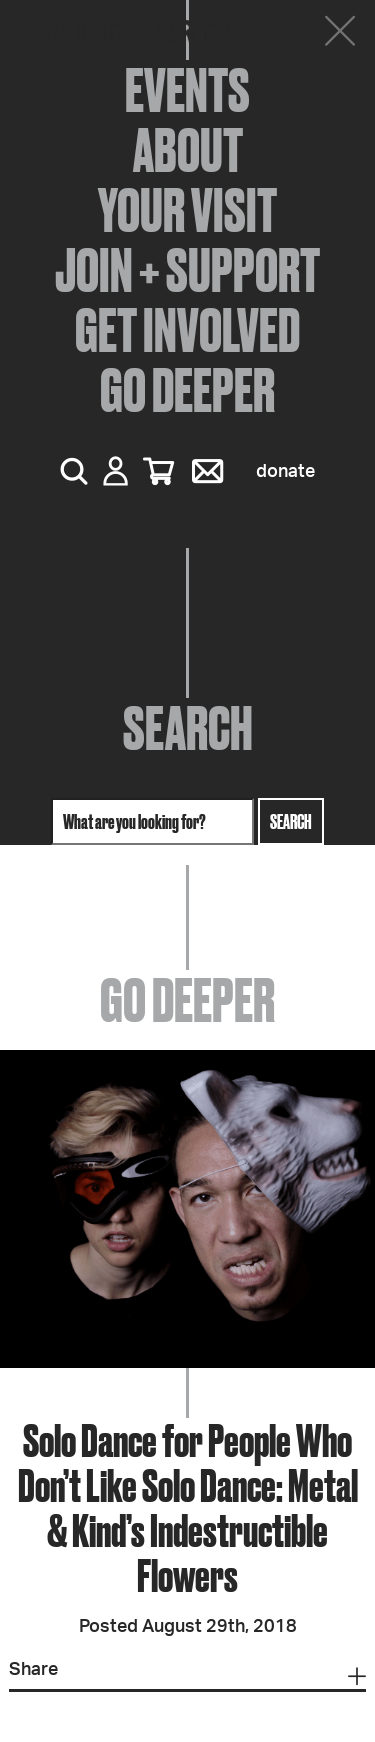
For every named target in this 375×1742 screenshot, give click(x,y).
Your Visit (187, 210)
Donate (285, 472)
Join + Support (187, 270)
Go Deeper (187, 390)
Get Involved (187, 330)
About (188, 150)
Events (187, 90)
